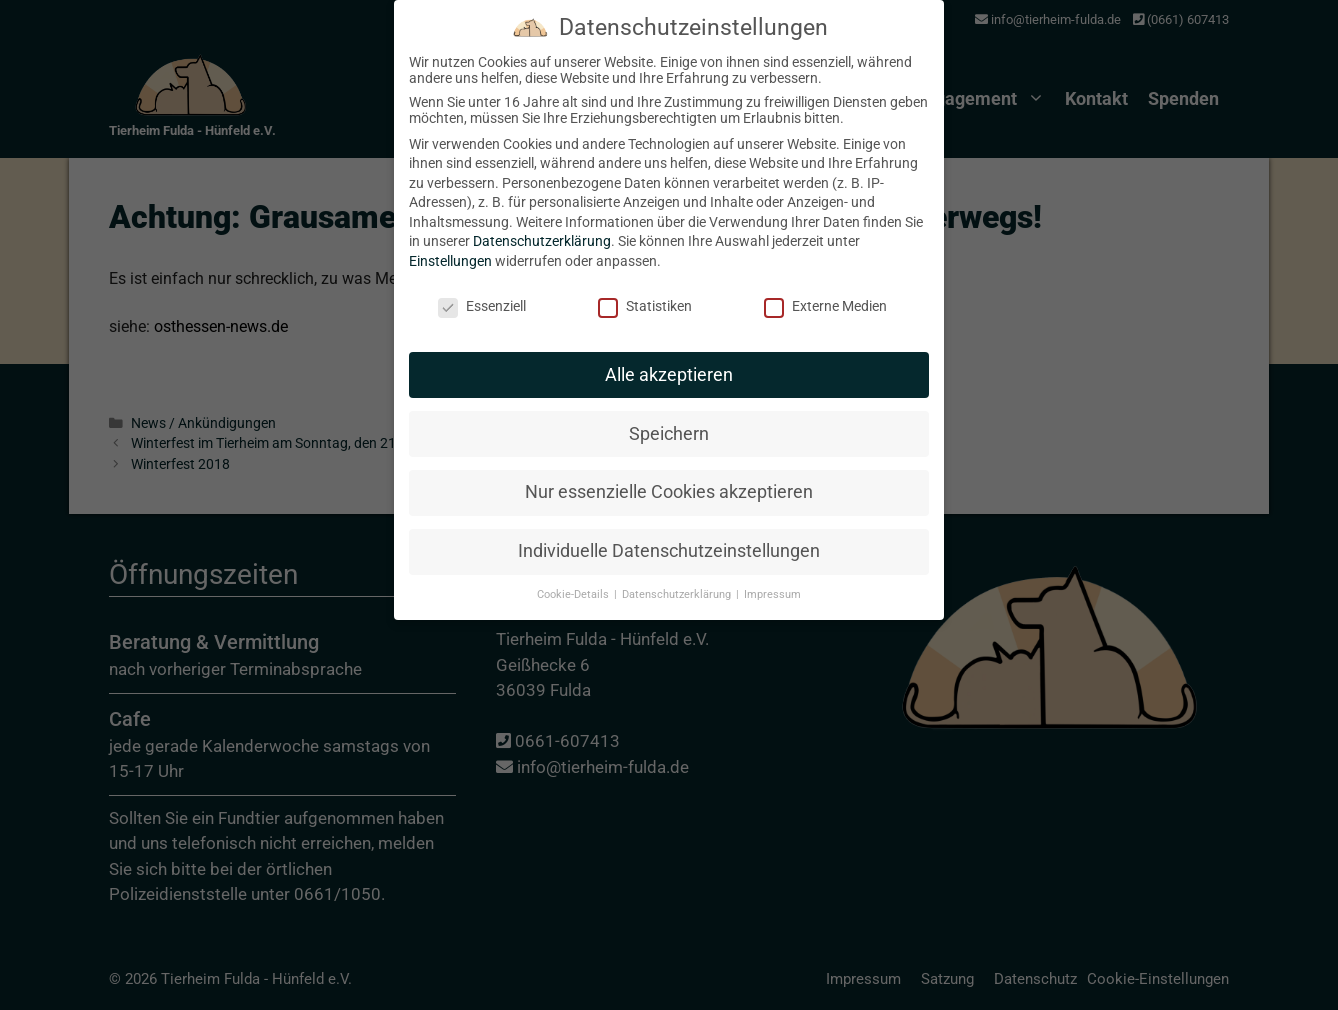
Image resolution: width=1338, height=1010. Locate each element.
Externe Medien (825, 285)
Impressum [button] (772, 573)
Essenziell (482, 285)
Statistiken (645, 285)
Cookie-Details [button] (574, 573)
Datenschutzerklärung (542, 220)
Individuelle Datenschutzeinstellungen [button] (669, 530)
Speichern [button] (669, 412)
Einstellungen (450, 240)
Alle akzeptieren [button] (669, 353)
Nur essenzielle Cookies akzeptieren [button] (669, 471)
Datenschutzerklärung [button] (678, 573)
